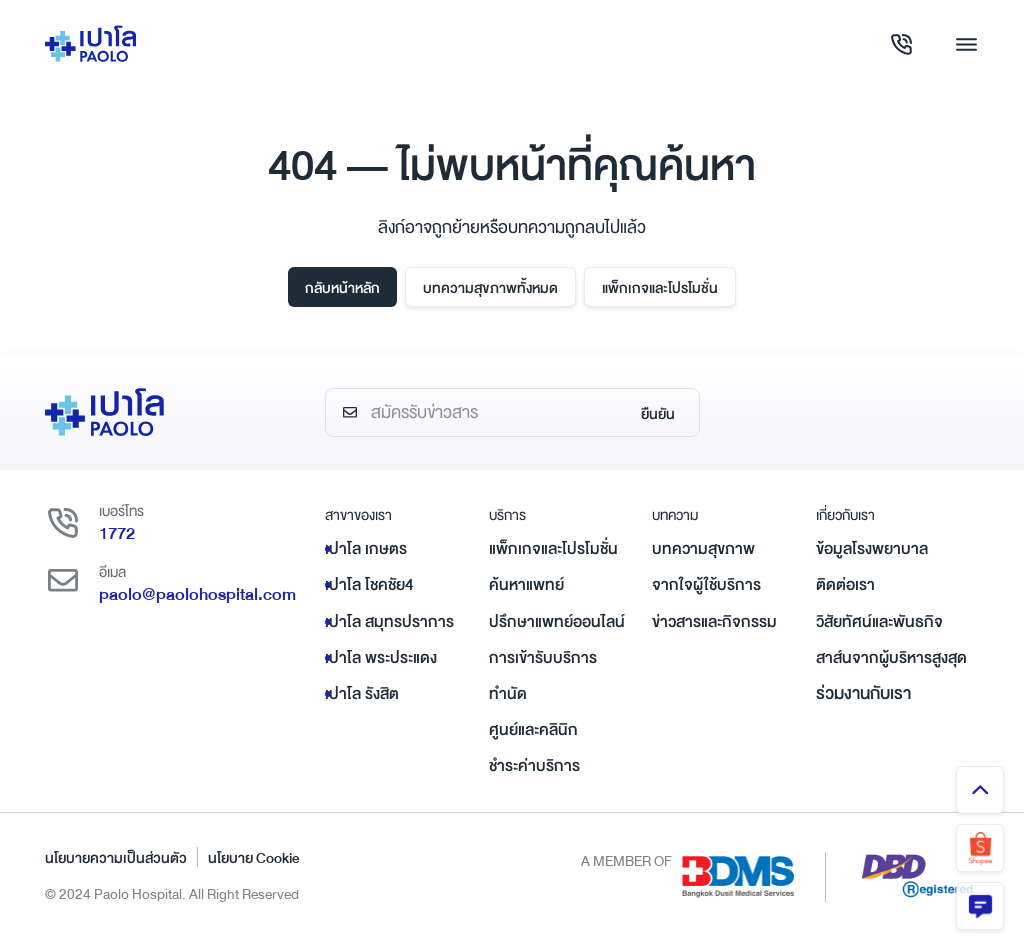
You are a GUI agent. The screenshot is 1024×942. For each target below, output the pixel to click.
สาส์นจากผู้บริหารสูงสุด (891, 658)
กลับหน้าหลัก (342, 288)
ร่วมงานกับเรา (863, 693)
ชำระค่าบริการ (534, 766)
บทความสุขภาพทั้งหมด (490, 288)
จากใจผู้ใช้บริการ (706, 585)
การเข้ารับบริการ (543, 658)
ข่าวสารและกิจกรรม (714, 622)
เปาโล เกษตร (366, 549)
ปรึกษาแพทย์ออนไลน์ (557, 622)
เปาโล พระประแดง (381, 658)
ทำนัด (508, 694)
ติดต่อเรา (845, 585)
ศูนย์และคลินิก (533, 730)
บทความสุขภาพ (703, 549)
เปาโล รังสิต (362, 694)
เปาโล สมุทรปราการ (389, 622)
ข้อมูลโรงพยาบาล (872, 549)
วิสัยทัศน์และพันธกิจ (879, 622)
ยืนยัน (658, 414)
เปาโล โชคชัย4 (369, 585)
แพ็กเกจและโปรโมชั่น (660, 288)
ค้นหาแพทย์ (526, 585)
